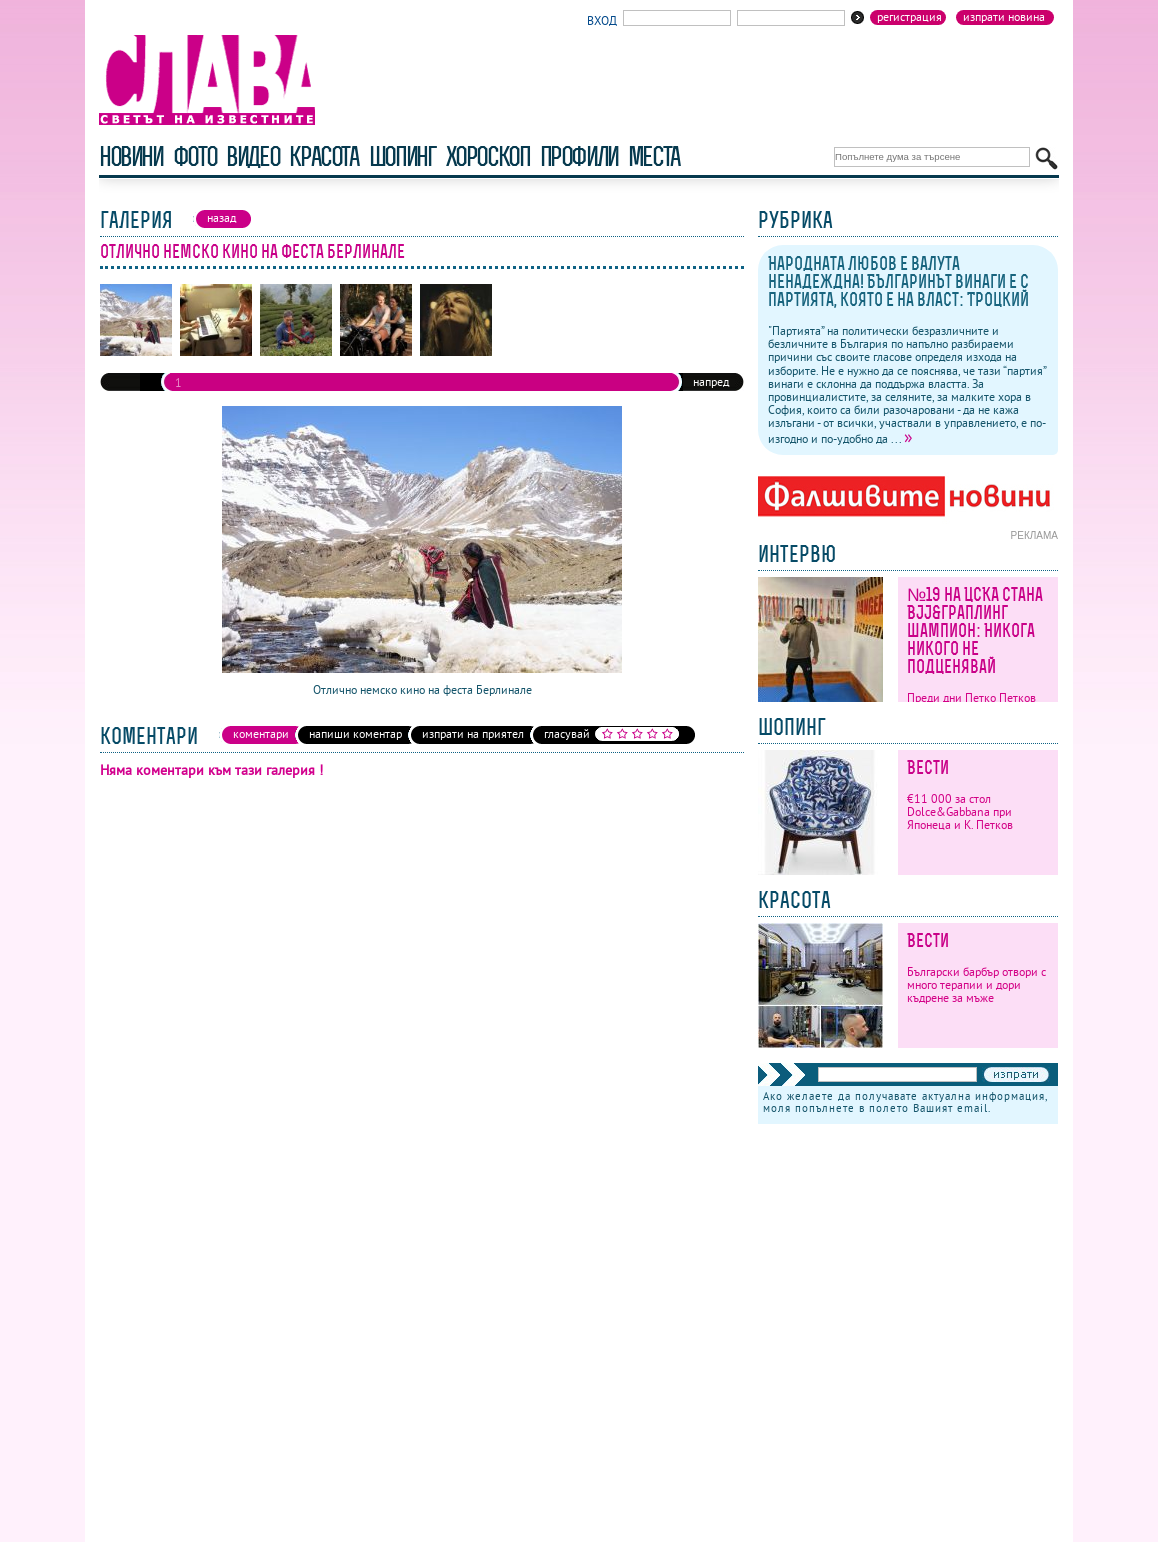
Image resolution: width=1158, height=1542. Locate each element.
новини (131, 156)
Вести (928, 767)
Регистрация (909, 17)
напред (711, 381)
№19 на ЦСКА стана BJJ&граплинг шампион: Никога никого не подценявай (975, 630)
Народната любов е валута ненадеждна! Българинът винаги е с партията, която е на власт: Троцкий (898, 281)
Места (654, 156)
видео (252, 156)
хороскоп (488, 156)
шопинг (402, 156)
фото (195, 156)
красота (323, 156)
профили (579, 156)
